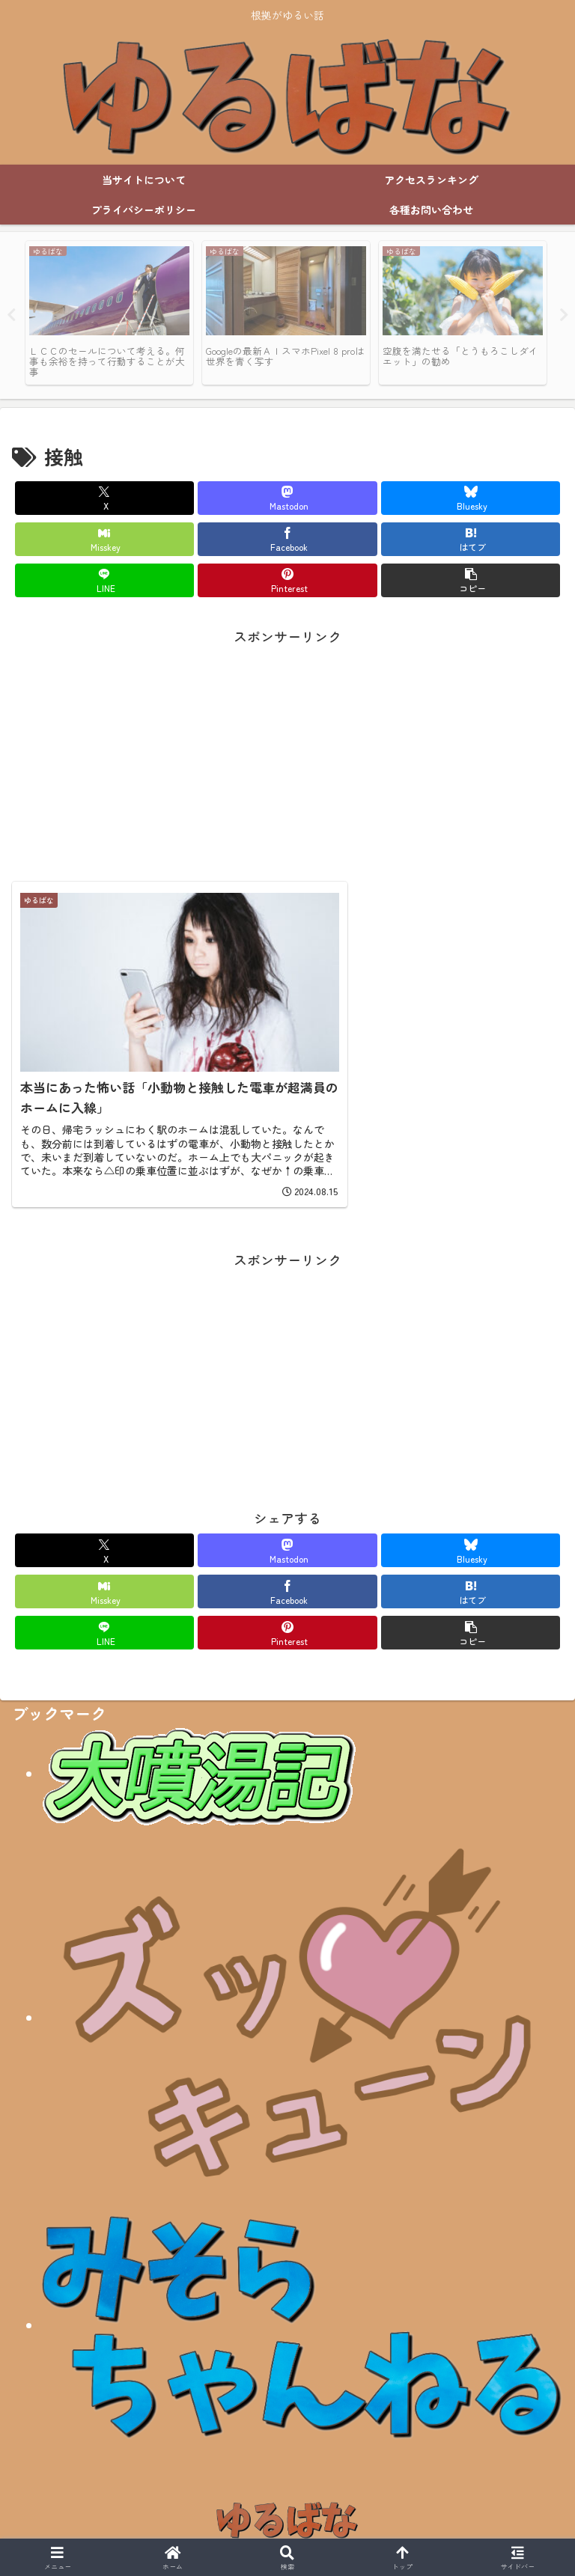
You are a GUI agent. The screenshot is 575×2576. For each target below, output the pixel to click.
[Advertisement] (287, 753)
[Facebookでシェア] (287, 539)
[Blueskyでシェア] (470, 498)
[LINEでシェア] (104, 580)
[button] (470, 580)
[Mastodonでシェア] (287, 498)
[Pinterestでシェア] (287, 580)
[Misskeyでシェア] (104, 539)
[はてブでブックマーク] (470, 539)
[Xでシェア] (104, 498)
